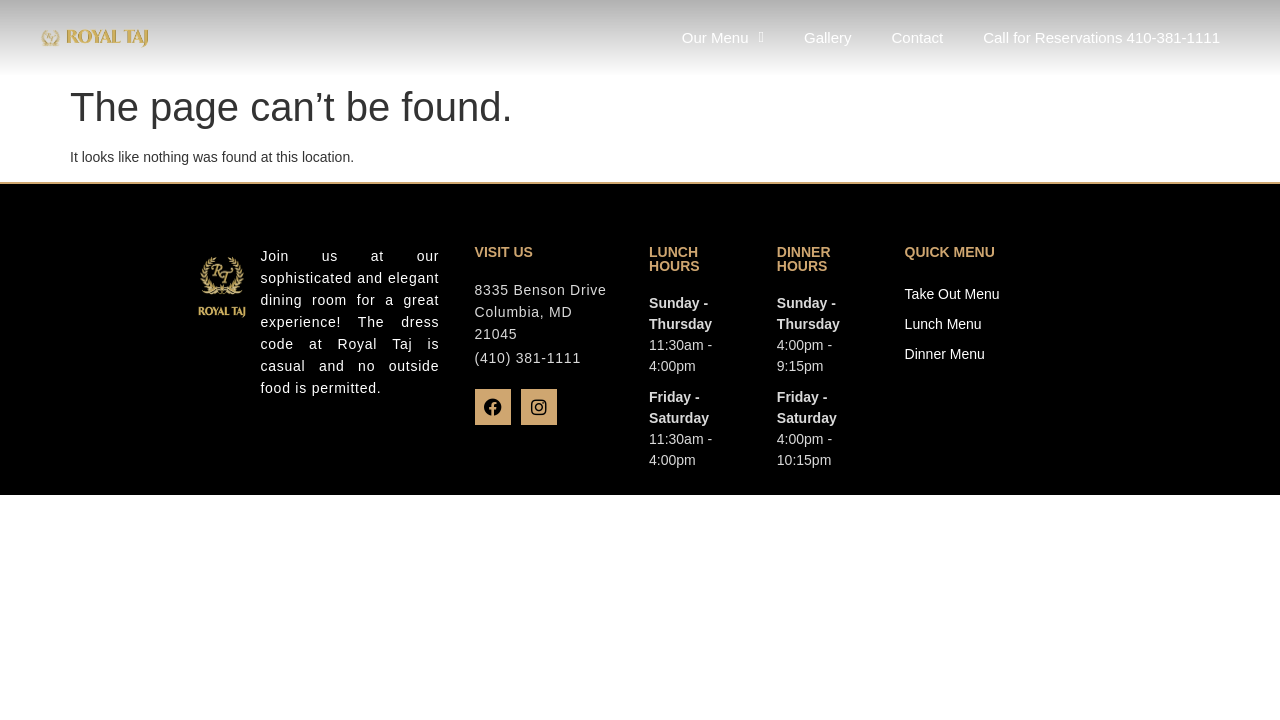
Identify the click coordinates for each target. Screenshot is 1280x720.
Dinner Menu (945, 354)
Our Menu (723, 37)
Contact (917, 37)
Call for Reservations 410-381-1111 (1101, 37)
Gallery (828, 37)
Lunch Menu (943, 324)
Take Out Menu (952, 294)
